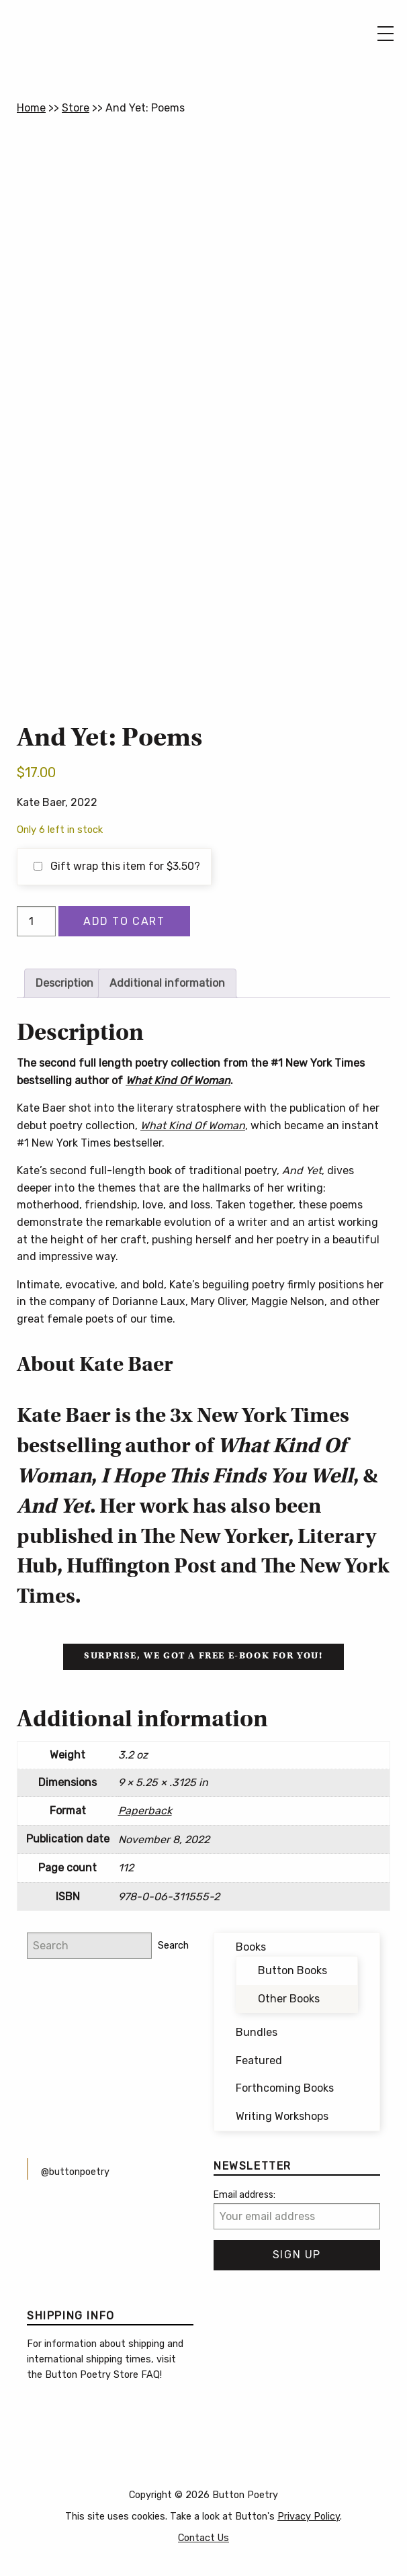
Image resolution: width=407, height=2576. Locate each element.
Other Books (289, 1998)
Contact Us (203, 2538)
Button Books (292, 1970)
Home (31, 107)
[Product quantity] (36, 921)
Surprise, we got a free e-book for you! (203, 1655)
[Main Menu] (385, 33)
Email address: (244, 2195)
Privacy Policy (308, 2516)
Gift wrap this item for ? (117, 866)
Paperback (145, 1810)
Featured (259, 2060)
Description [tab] (64, 983)
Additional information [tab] (167, 983)
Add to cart (124, 921)
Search (173, 1945)
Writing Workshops (282, 2116)
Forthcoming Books (285, 2088)
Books (251, 1947)
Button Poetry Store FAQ (102, 2375)
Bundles (256, 2032)
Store (75, 107)
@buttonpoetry (75, 2172)
